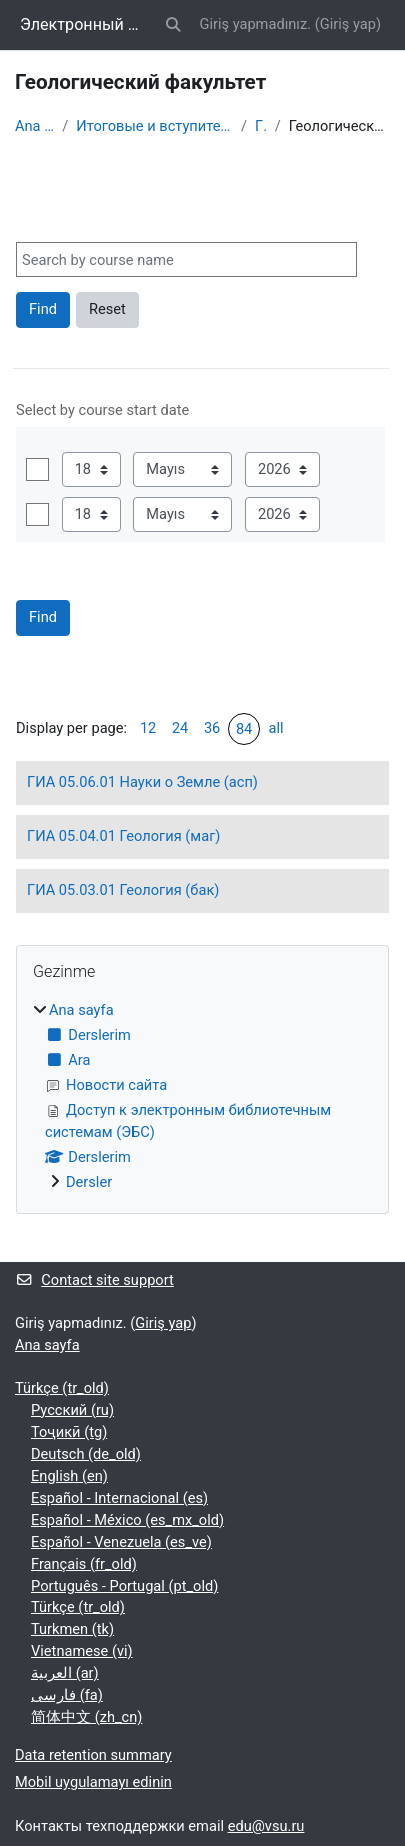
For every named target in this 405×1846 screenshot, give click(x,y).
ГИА (261, 126)
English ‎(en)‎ (69, 1476)
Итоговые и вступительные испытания (154, 126)
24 (180, 728)
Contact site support (94, 1280)
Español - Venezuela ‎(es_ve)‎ (121, 1542)
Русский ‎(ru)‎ (72, 1410)
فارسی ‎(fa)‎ (67, 1695)
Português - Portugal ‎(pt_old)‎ (124, 1586)
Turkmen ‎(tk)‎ (72, 1629)
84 (244, 729)
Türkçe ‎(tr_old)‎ (62, 1388)
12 (148, 728)
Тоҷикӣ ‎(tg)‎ (69, 1432)
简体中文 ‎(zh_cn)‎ (86, 1717)
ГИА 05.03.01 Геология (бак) (123, 890)
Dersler (89, 1182)
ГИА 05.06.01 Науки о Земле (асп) (142, 782)
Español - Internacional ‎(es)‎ (119, 1498)
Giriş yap (348, 24)
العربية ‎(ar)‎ (65, 1673)
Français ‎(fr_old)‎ (84, 1564)
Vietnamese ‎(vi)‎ (82, 1651)
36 (212, 728)
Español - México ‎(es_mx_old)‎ (127, 1520)
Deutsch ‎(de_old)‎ (86, 1454)
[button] (173, 25)
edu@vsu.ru (266, 1826)
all (276, 728)
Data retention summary (93, 1755)
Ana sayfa (34, 126)
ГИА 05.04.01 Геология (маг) (123, 836)
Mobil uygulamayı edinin (93, 1782)
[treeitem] (202, 1097)
